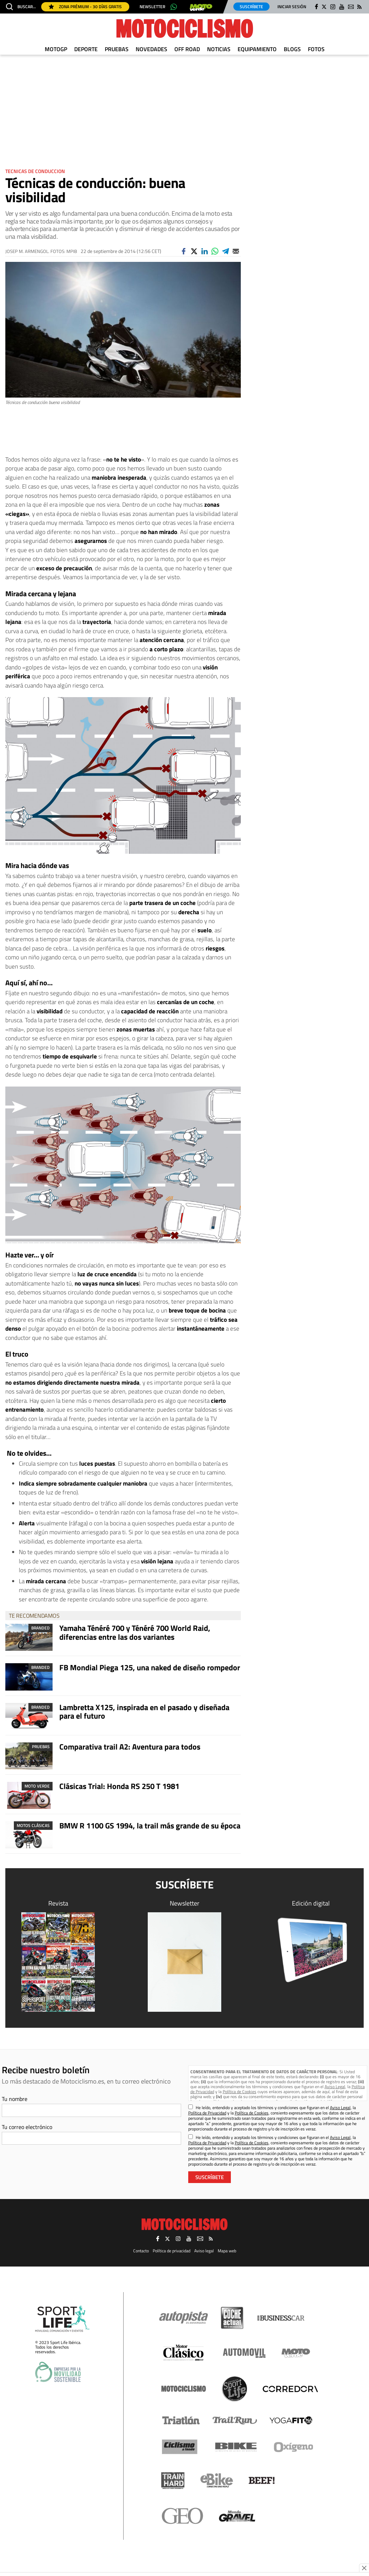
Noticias (218, 49)
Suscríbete (251, 6)
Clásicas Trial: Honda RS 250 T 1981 (119, 1786)
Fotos (316, 49)
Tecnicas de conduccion (35, 171)
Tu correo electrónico (27, 2127)
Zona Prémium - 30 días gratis (85, 6)
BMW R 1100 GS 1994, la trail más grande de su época (149, 1826)
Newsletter (152, 6)
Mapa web (227, 2249)
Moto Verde (37, 1786)
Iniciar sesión (291, 6)
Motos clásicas (33, 1825)
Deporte (86, 49)
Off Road (187, 49)
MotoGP (56, 49)
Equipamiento (257, 49)
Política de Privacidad (207, 2112)
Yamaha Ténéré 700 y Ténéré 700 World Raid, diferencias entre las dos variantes (134, 1632)
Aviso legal (204, 2249)
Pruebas (117, 49)
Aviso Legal (335, 2086)
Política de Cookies (239, 2091)
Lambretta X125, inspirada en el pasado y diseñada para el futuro (144, 1711)
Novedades (151, 49)
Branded (40, 1627)
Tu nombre (14, 2099)
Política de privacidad (171, 2249)
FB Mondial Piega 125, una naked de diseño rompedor (149, 1667)
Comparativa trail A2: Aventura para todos (129, 1747)
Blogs (292, 49)
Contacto (141, 2249)
